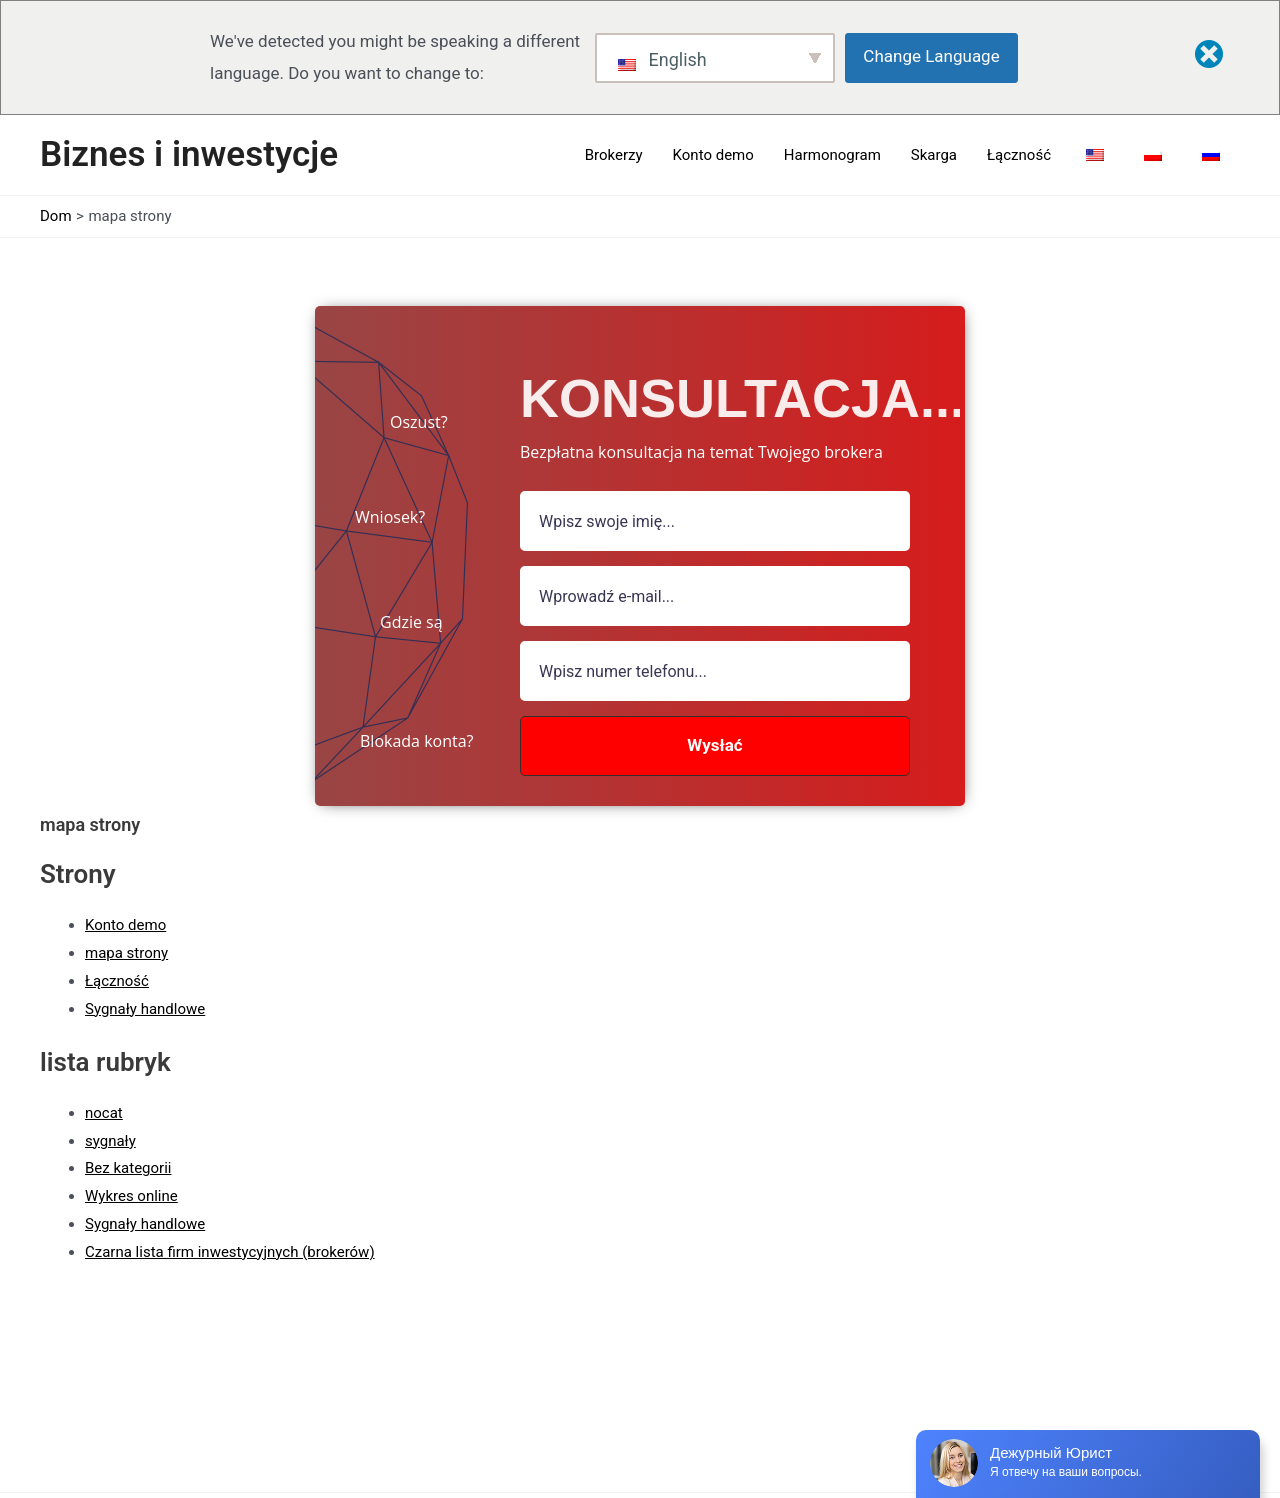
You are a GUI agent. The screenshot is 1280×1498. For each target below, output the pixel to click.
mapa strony (126, 953)
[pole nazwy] (715, 521)
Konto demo (125, 925)
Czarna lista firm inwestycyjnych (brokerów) (230, 1252)
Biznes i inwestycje (189, 154)
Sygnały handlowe (145, 1009)
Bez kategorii (128, 1168)
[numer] (715, 671)
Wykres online (131, 1196)
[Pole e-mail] (715, 596)
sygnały (110, 1141)
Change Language (931, 56)
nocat (104, 1113)
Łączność (117, 981)
